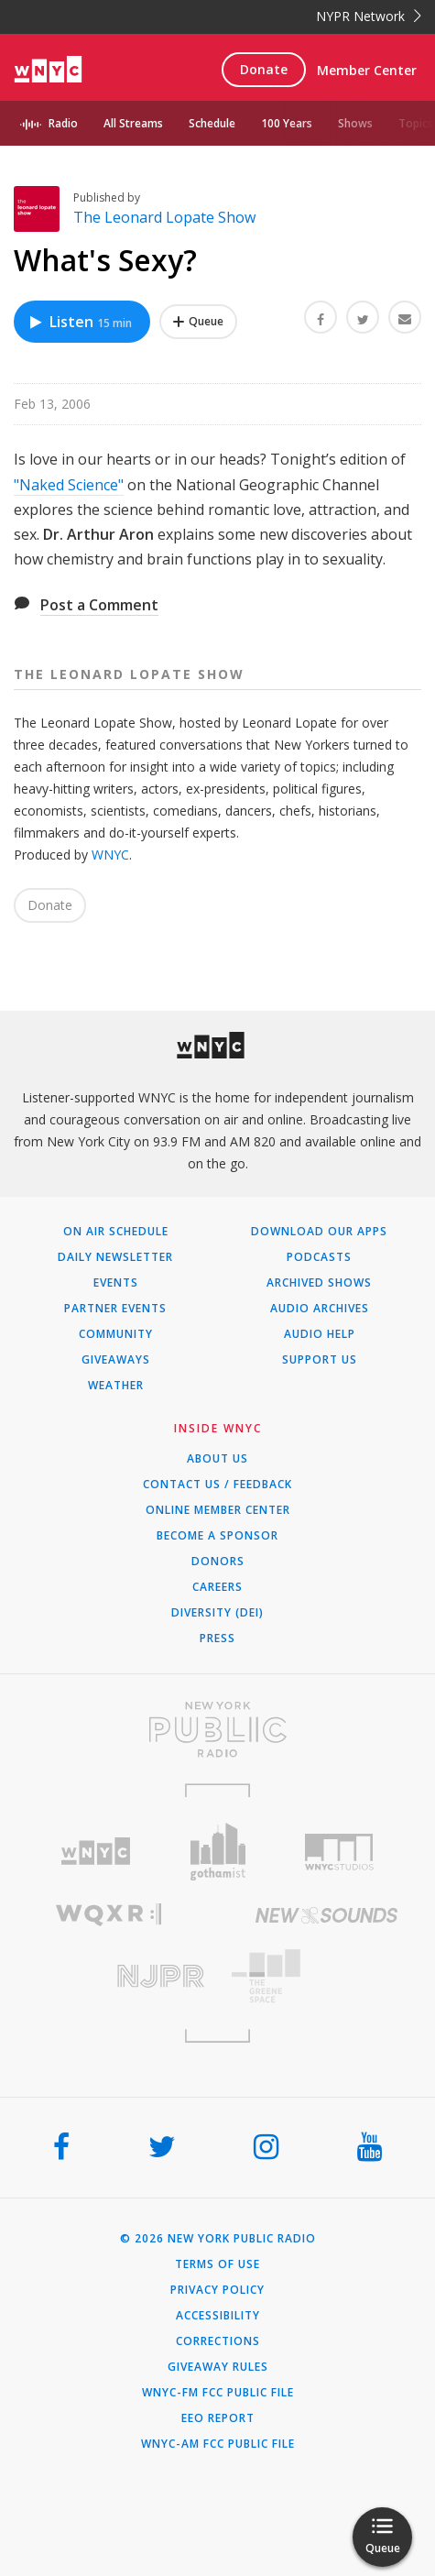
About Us (217, 1458)
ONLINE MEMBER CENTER (218, 1510)
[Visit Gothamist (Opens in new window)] (217, 1851)
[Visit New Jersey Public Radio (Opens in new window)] (109, 1976)
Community (116, 1334)
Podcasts (319, 1257)
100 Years (286, 123)
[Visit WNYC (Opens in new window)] (96, 1851)
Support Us (319, 1359)
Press (217, 1638)
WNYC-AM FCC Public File (218, 2444)
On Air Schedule (116, 1231)
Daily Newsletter (115, 1257)
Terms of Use (217, 2264)
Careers (217, 1587)
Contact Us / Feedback (217, 1484)
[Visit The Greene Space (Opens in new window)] (327, 1976)
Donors (218, 1561)
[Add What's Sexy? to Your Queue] (198, 321)
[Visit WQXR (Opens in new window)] (109, 1914)
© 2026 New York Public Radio (218, 2238)
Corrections (218, 2341)
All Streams (133, 123)
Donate (264, 69)
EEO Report (218, 2418)
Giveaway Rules (218, 2367)
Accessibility (218, 2315)
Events (115, 1282)
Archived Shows (319, 1282)
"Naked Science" (69, 485)
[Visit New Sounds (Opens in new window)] (327, 1915)
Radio (63, 123)
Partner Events (115, 1308)
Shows (355, 123)
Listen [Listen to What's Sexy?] (79, 321)
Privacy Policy (217, 2290)
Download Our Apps (319, 1231)
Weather (116, 1385)
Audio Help (319, 1334)
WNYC (110, 854)
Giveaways (116, 1359)
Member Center (367, 70)
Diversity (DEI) (217, 1612)
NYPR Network (368, 16)
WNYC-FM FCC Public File (218, 2392)
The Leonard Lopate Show (164, 217)
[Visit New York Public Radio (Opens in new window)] (217, 1729)
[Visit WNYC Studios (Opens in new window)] (339, 1852)
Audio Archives (319, 1308)
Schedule (212, 123)
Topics (415, 123)
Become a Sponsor (217, 1535)
